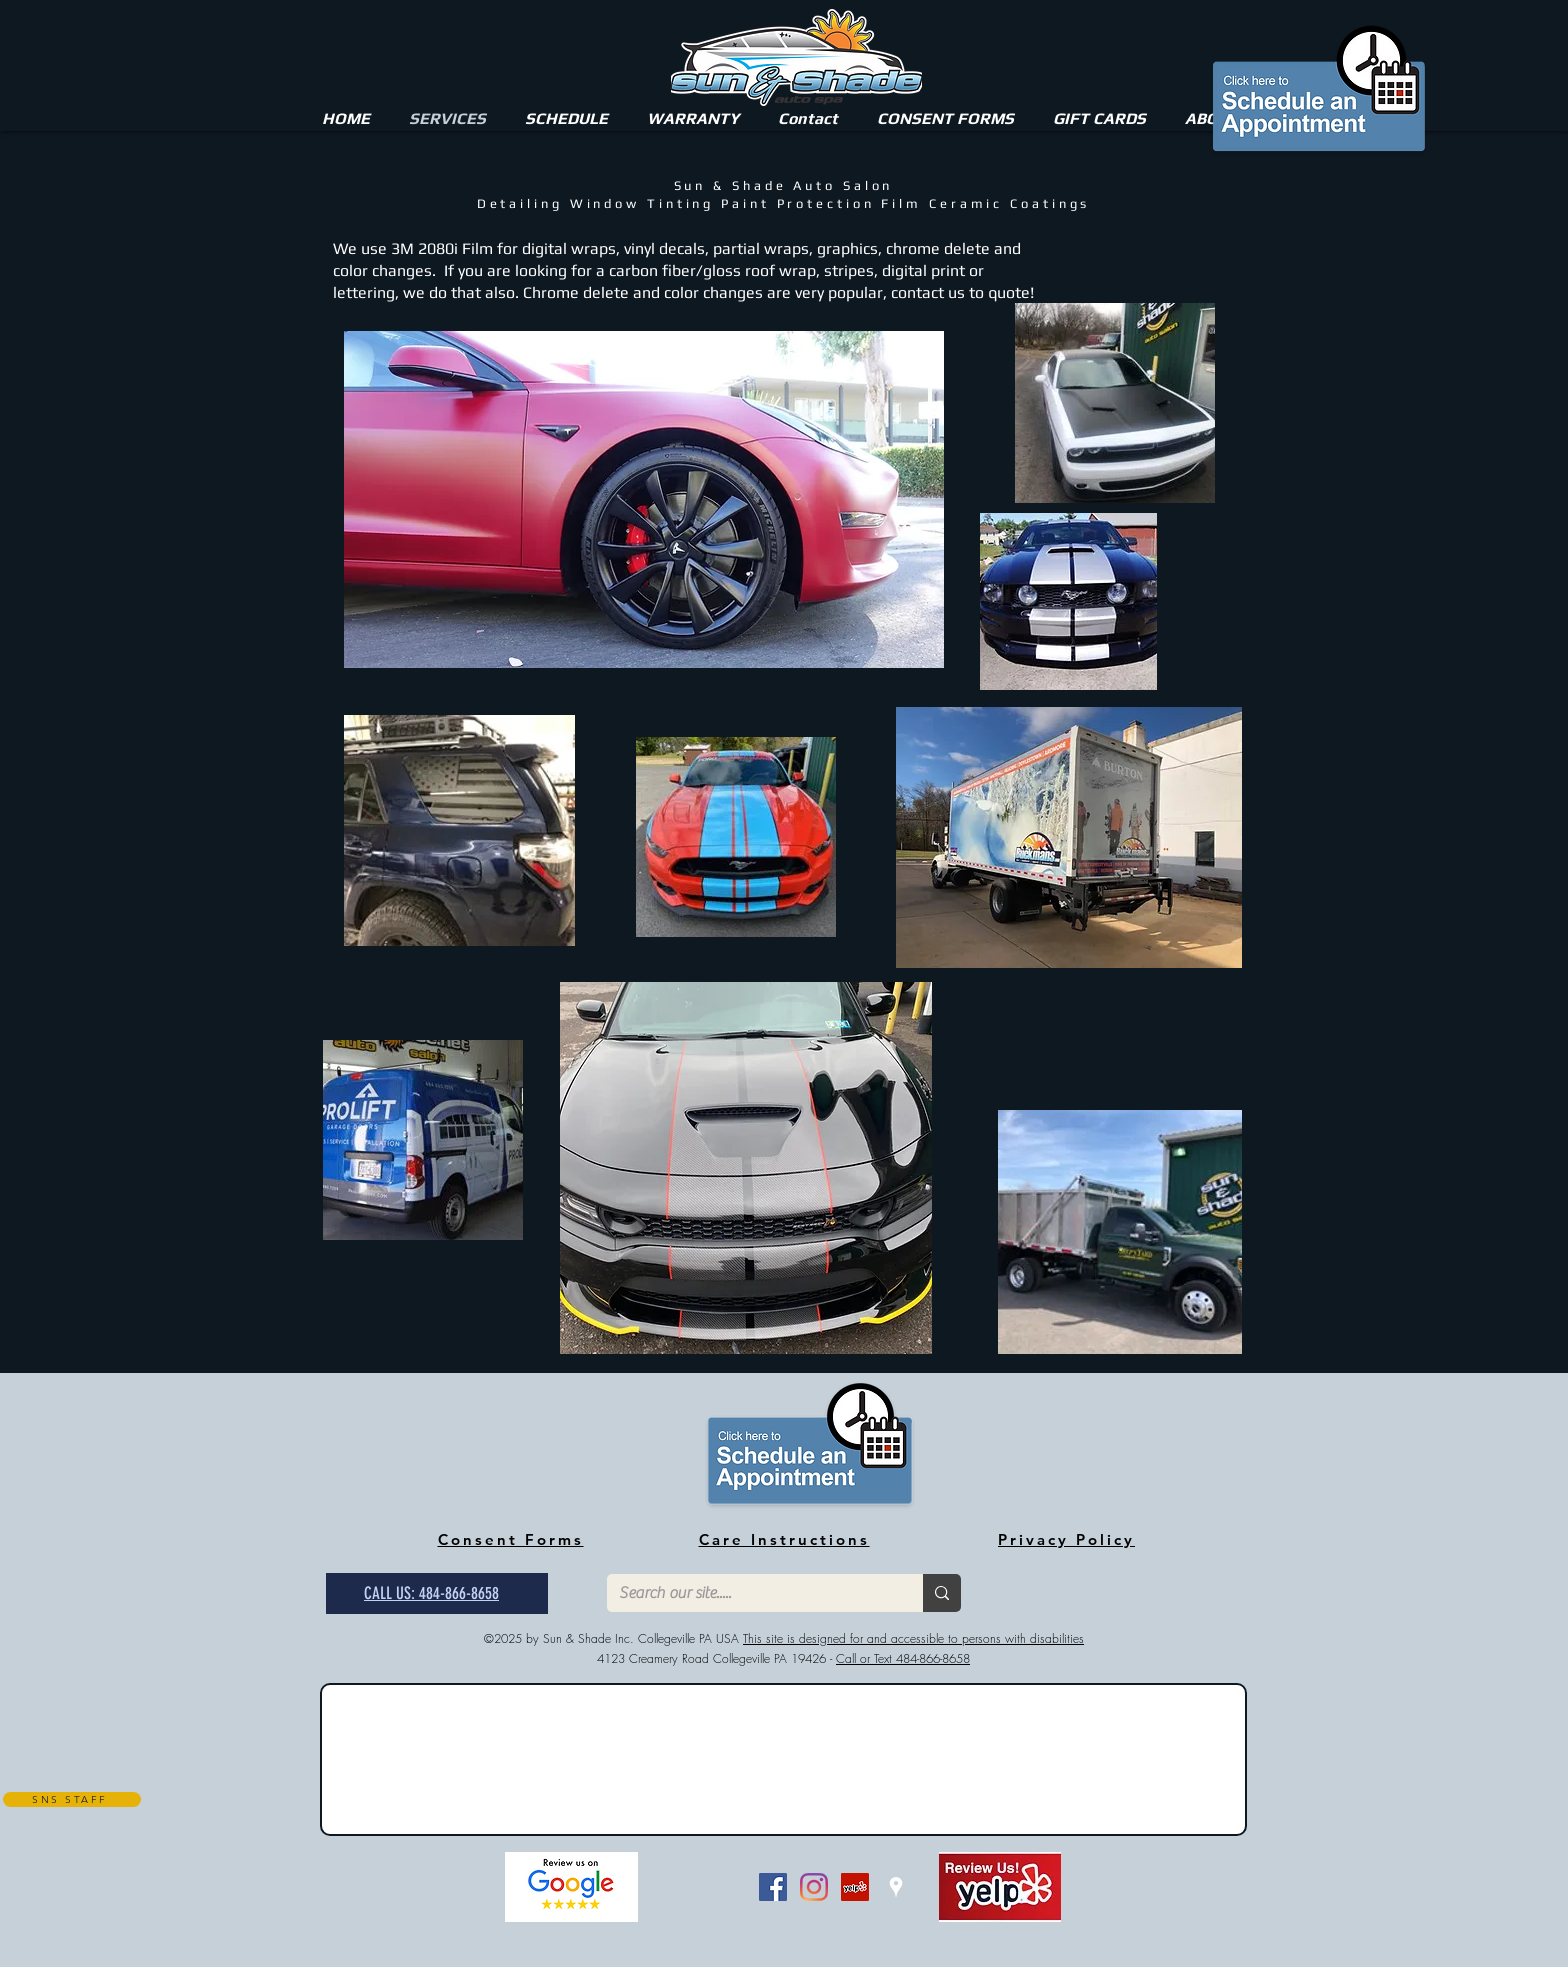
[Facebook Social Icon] (773, 1887)
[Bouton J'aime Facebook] (705, 1887)
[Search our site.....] (750, 1593)
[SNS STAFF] (72, 1799)
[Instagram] (814, 1887)
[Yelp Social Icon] (855, 1887)
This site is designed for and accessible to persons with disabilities (913, 1638)
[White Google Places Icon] (896, 1887)
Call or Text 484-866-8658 (903, 1658)
